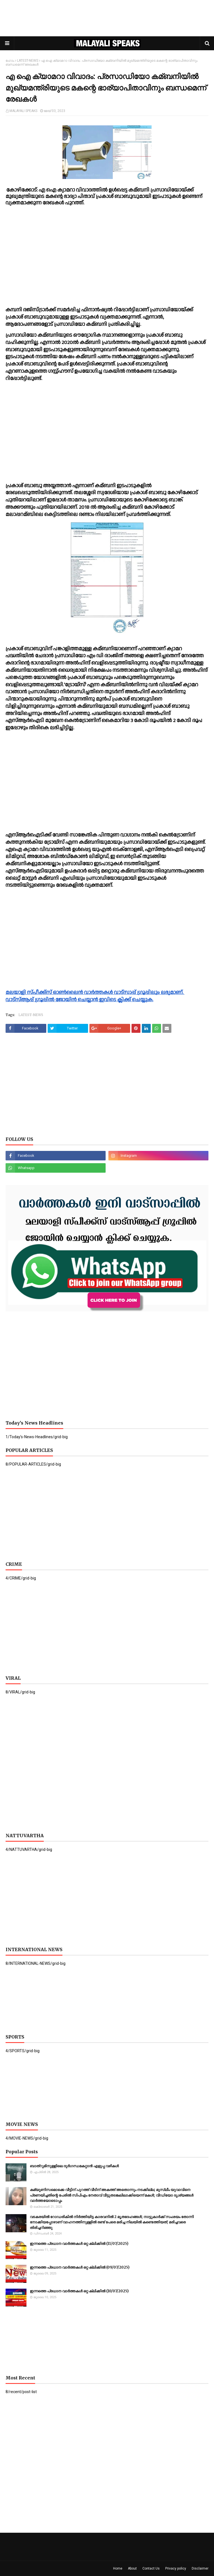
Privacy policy (175, 2568)
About (132, 2568)
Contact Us (151, 2568)
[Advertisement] (107, 18)
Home (117, 2568)
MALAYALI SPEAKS (23, 111)
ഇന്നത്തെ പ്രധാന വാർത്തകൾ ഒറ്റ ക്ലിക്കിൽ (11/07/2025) (79, 2243)
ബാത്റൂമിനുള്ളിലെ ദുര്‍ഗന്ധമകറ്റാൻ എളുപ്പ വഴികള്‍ (74, 2166)
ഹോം (10, 61)
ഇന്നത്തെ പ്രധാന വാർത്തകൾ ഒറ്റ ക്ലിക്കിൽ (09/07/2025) (80, 2267)
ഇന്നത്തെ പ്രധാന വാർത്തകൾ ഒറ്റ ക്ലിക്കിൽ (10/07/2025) (79, 2291)
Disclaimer (200, 2568)
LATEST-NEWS (27, 61)
